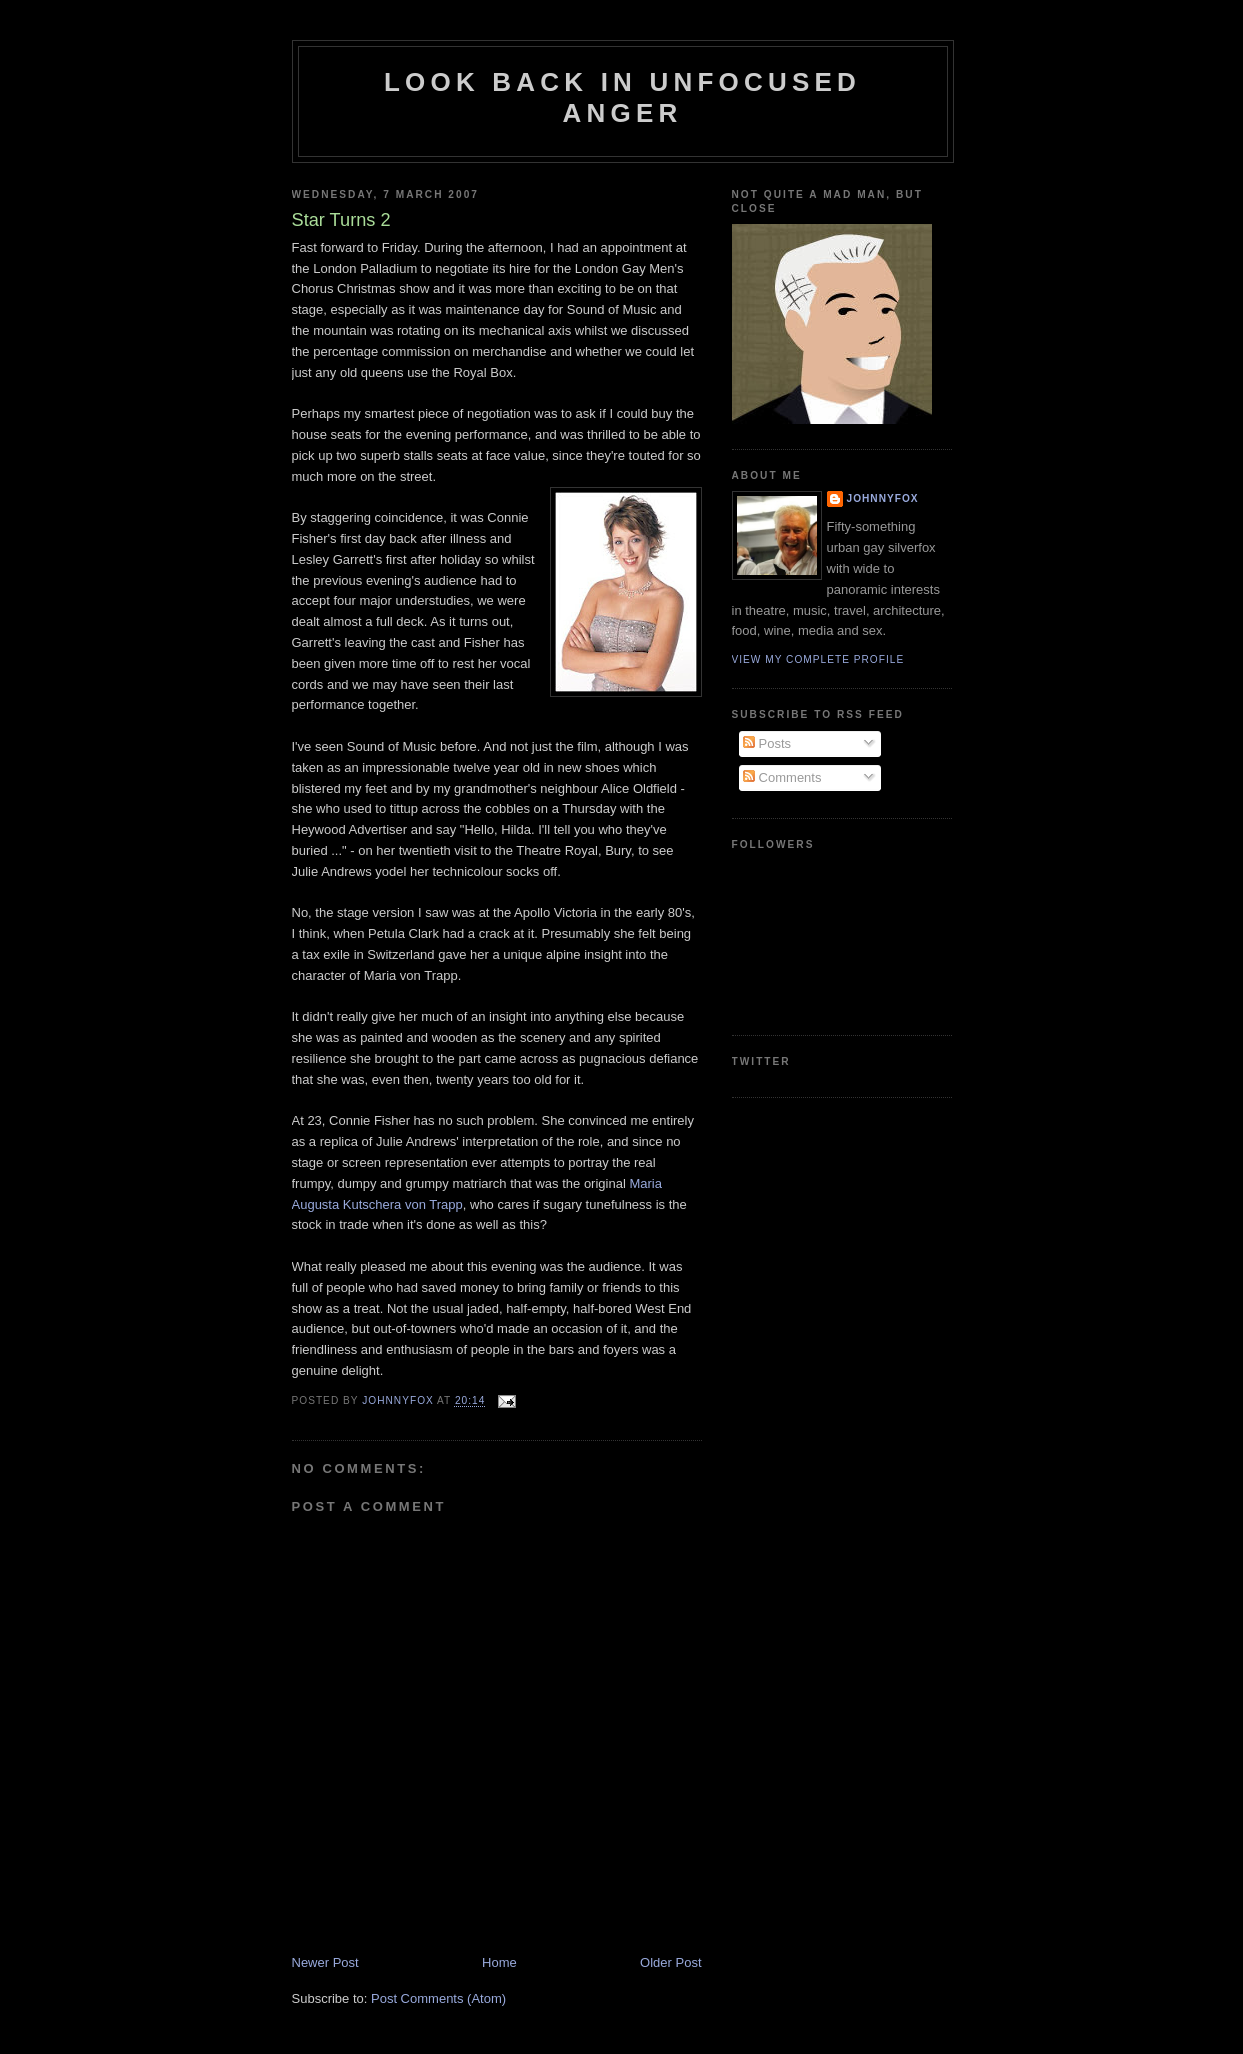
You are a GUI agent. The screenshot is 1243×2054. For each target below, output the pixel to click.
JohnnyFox (883, 498)
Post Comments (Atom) (438, 1998)
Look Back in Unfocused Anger (622, 97)
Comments (782, 777)
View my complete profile (818, 659)
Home (499, 1962)
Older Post (670, 1962)
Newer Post (325, 1962)
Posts (767, 743)
